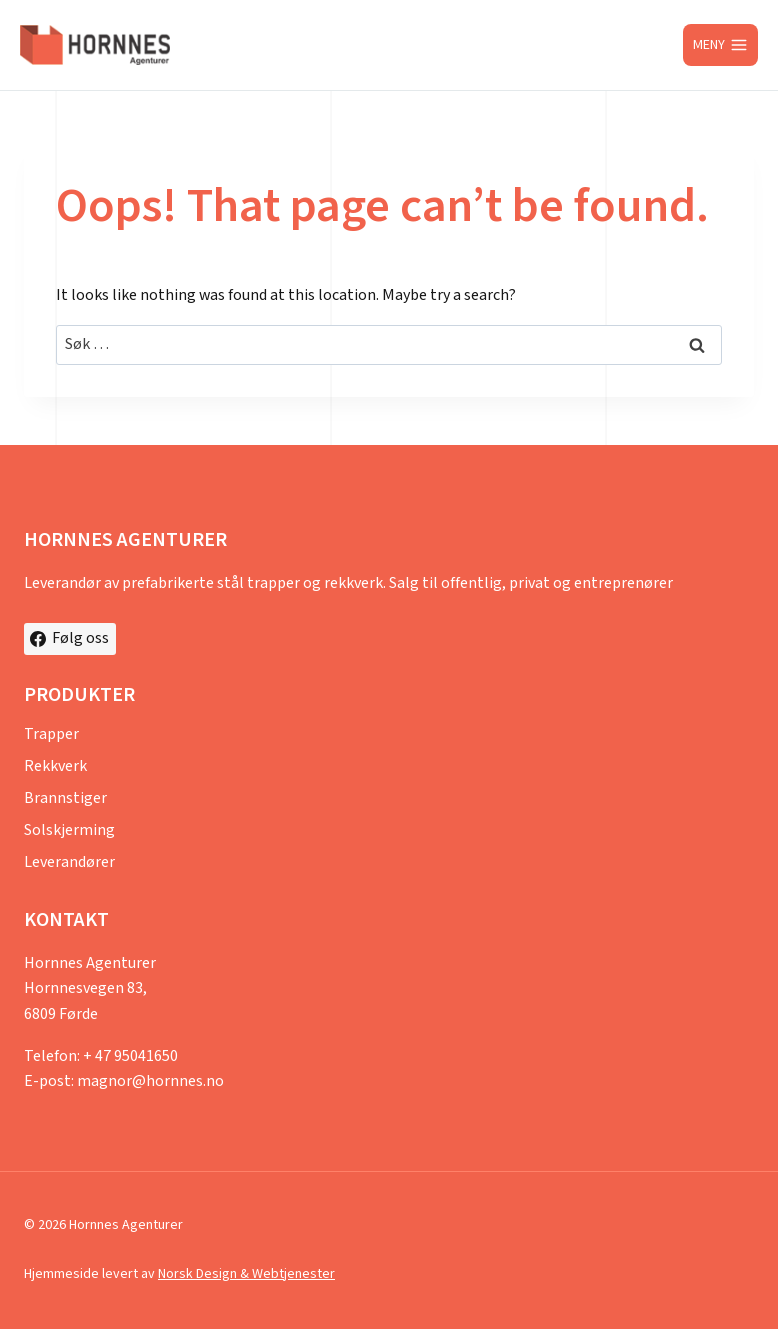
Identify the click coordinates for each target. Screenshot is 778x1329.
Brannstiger (65, 798)
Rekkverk (55, 766)
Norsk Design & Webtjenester (246, 1274)
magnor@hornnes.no (150, 1081)
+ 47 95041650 (130, 1056)
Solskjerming (69, 830)
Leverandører (69, 862)
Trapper (51, 734)
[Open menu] (720, 45)
